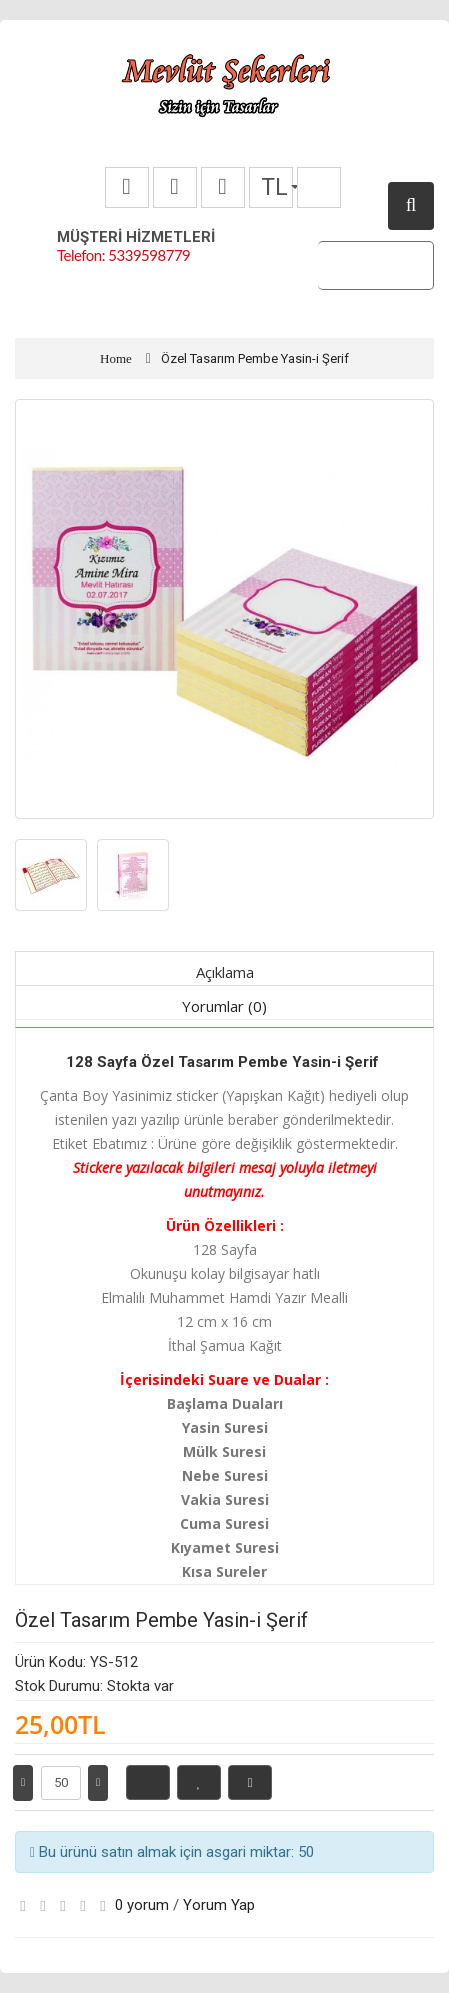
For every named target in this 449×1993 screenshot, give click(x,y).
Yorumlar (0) (224, 1006)
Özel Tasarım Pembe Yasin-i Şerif (255, 358)
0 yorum (142, 1905)
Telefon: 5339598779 (123, 255)
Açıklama (225, 972)
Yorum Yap (219, 1905)
